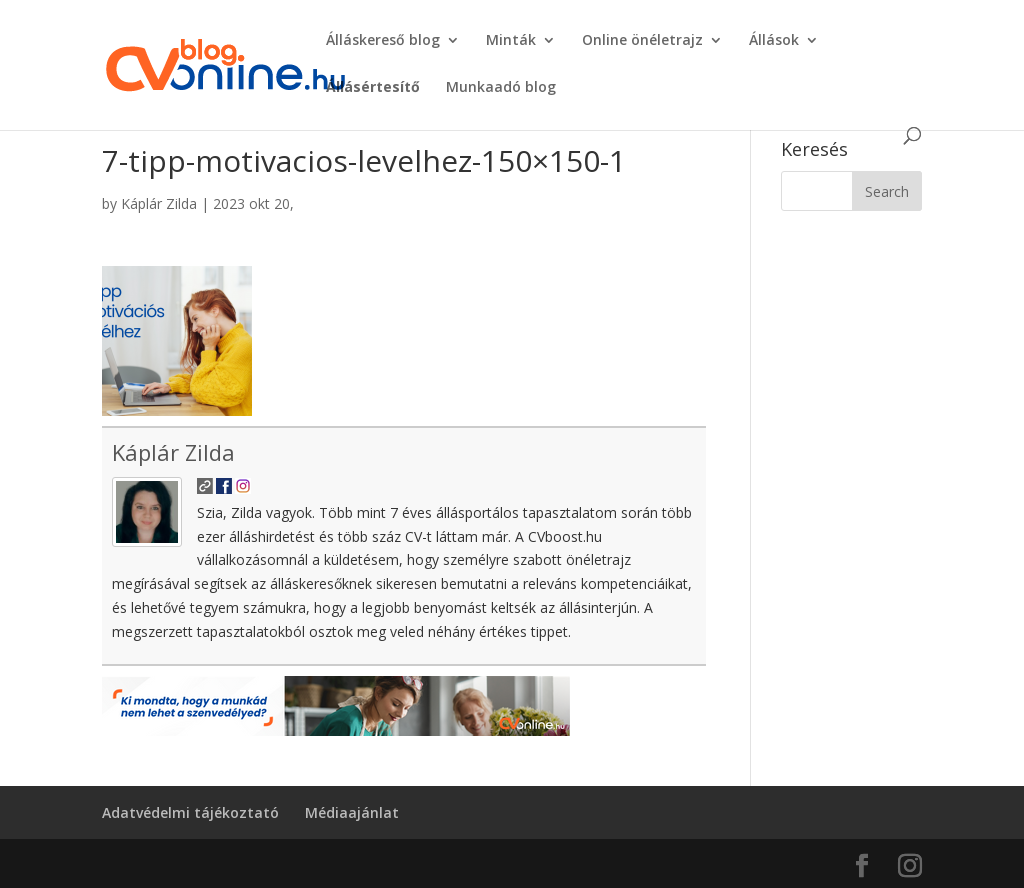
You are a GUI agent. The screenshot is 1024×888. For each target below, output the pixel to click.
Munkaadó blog (501, 88)
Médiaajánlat (352, 812)
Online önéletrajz (642, 41)
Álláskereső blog (383, 41)
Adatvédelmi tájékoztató (190, 812)
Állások (774, 41)
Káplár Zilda (159, 203)
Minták (511, 41)
